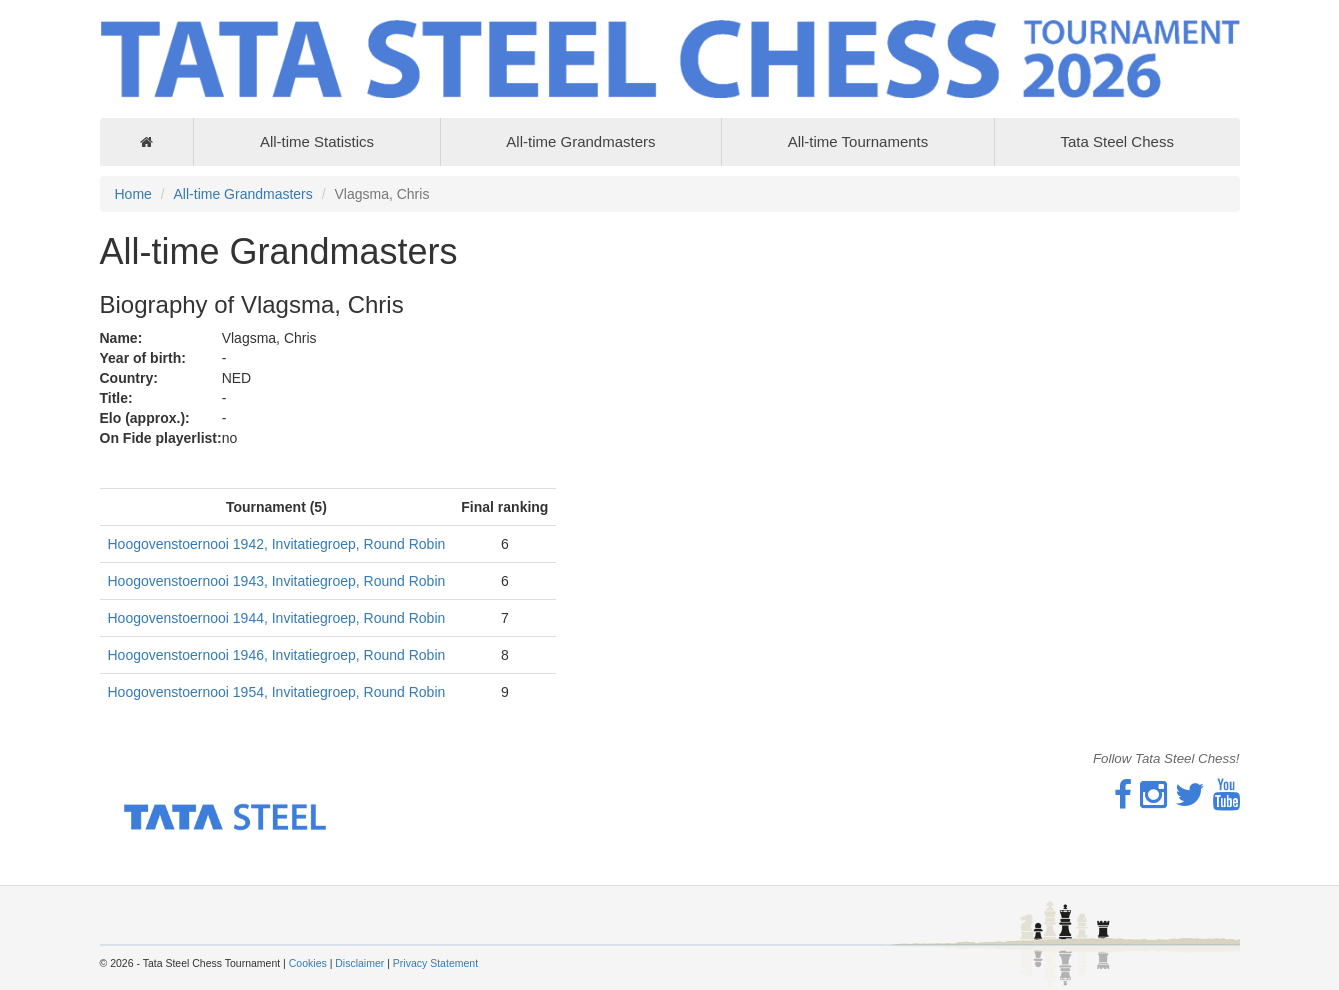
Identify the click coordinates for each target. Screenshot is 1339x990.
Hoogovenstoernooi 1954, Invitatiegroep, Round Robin (277, 692)
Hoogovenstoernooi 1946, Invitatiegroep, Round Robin (277, 655)
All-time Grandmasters (580, 141)
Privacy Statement (435, 963)
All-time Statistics (317, 141)
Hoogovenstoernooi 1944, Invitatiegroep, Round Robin (277, 618)
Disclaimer (359, 963)
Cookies (308, 963)
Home (133, 194)
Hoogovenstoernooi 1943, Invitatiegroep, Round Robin (277, 581)
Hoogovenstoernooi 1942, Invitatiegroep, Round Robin (277, 544)
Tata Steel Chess (1116, 141)
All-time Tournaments (858, 141)
